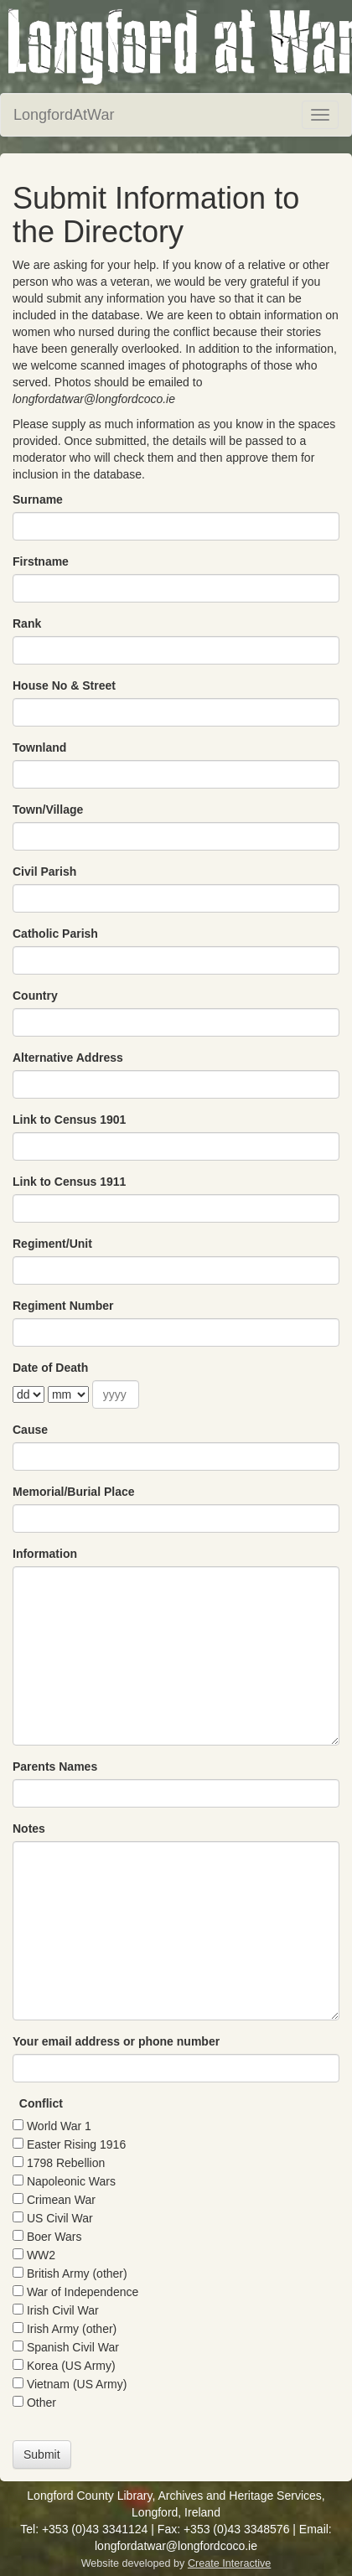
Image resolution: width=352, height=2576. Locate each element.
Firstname (41, 561)
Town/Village (48, 809)
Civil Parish (44, 871)
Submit (41, 2454)
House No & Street (64, 685)
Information (45, 1553)
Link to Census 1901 (69, 1119)
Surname (38, 499)
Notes (29, 1828)
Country (35, 995)
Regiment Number (63, 1305)
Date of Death (50, 1367)
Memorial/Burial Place (74, 1491)
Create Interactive (229, 2563)
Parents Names (55, 1766)
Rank (27, 623)
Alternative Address (68, 1057)
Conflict (41, 2103)
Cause (30, 1429)
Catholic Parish (55, 933)
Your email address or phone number (116, 2041)
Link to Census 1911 (69, 1181)
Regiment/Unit (52, 1243)
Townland (39, 747)
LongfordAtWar (63, 114)
